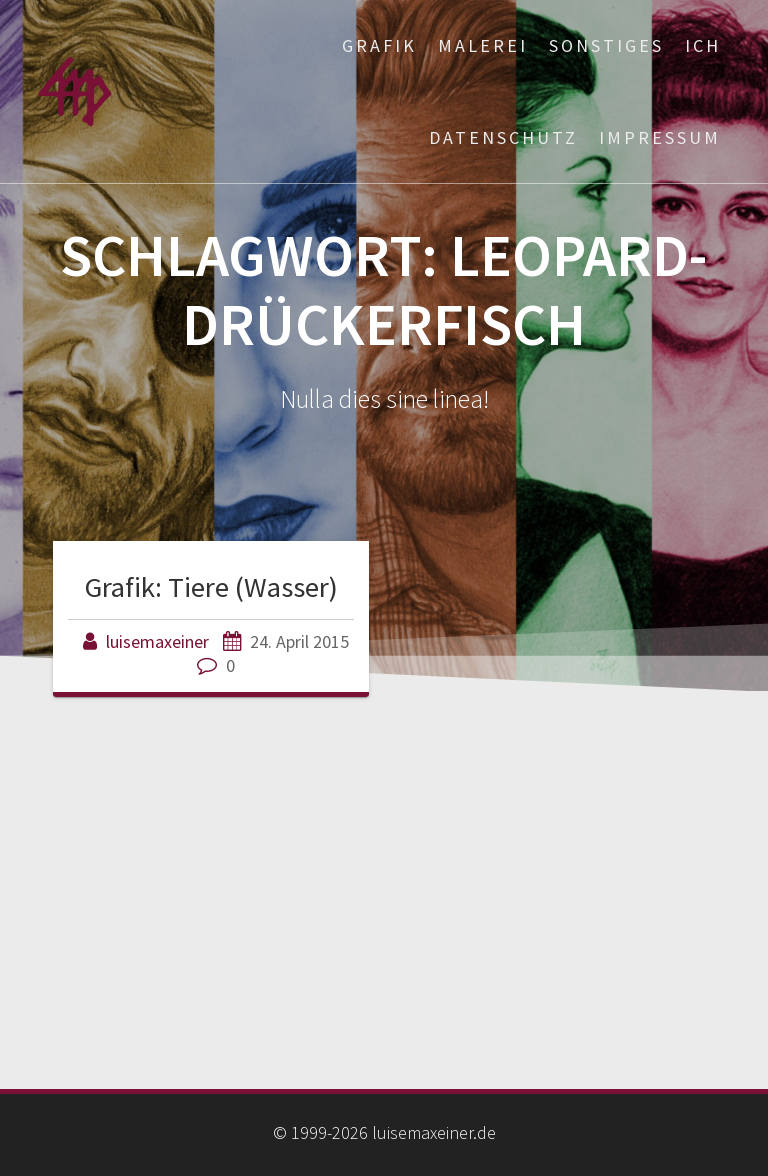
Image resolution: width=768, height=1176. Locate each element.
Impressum (660, 137)
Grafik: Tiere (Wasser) (211, 587)
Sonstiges (606, 45)
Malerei (483, 45)
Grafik (379, 45)
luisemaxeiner (157, 641)
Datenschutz (503, 137)
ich (703, 45)
